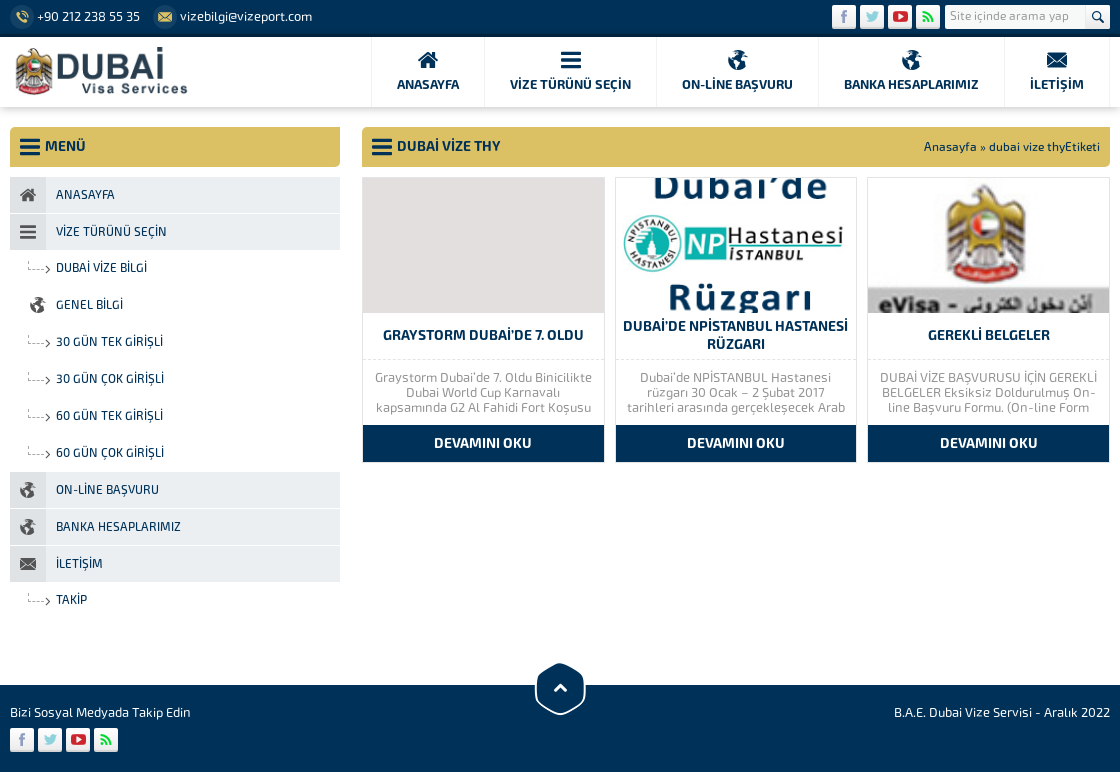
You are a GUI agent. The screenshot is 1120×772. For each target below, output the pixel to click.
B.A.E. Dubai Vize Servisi (963, 712)
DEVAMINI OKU (483, 443)
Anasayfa (950, 147)
